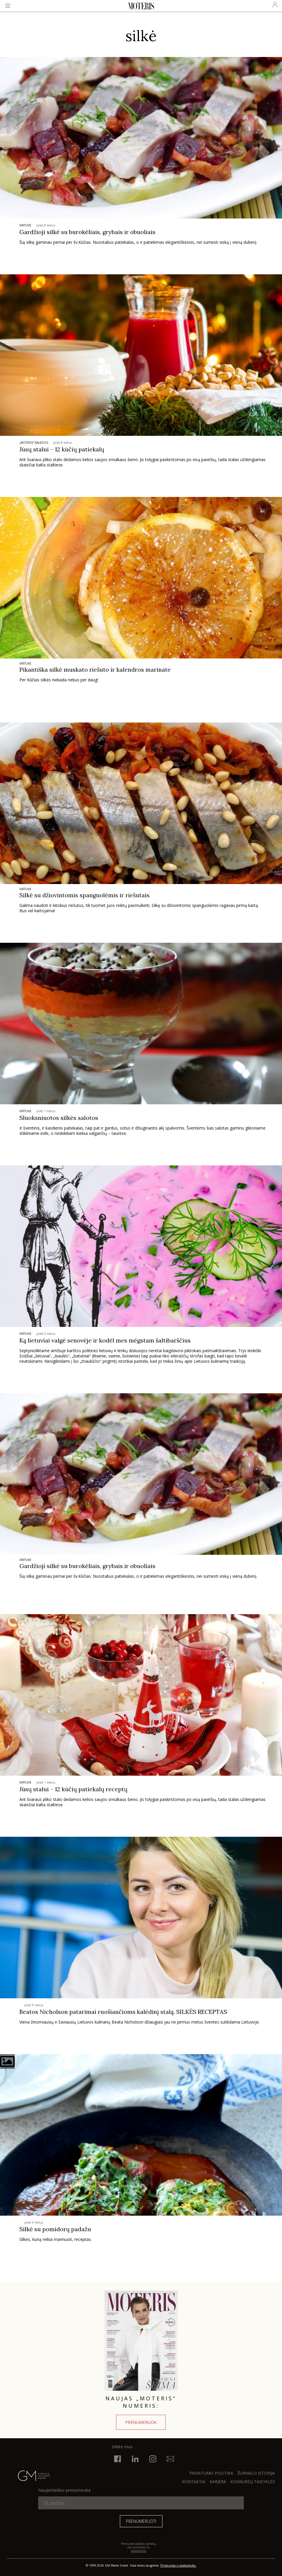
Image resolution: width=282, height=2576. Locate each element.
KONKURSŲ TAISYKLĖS (252, 2481)
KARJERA (217, 2481)
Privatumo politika (211, 2473)
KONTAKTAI (193, 2481)
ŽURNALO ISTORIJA (256, 2473)
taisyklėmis (138, 2551)
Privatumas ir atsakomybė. (178, 2565)
